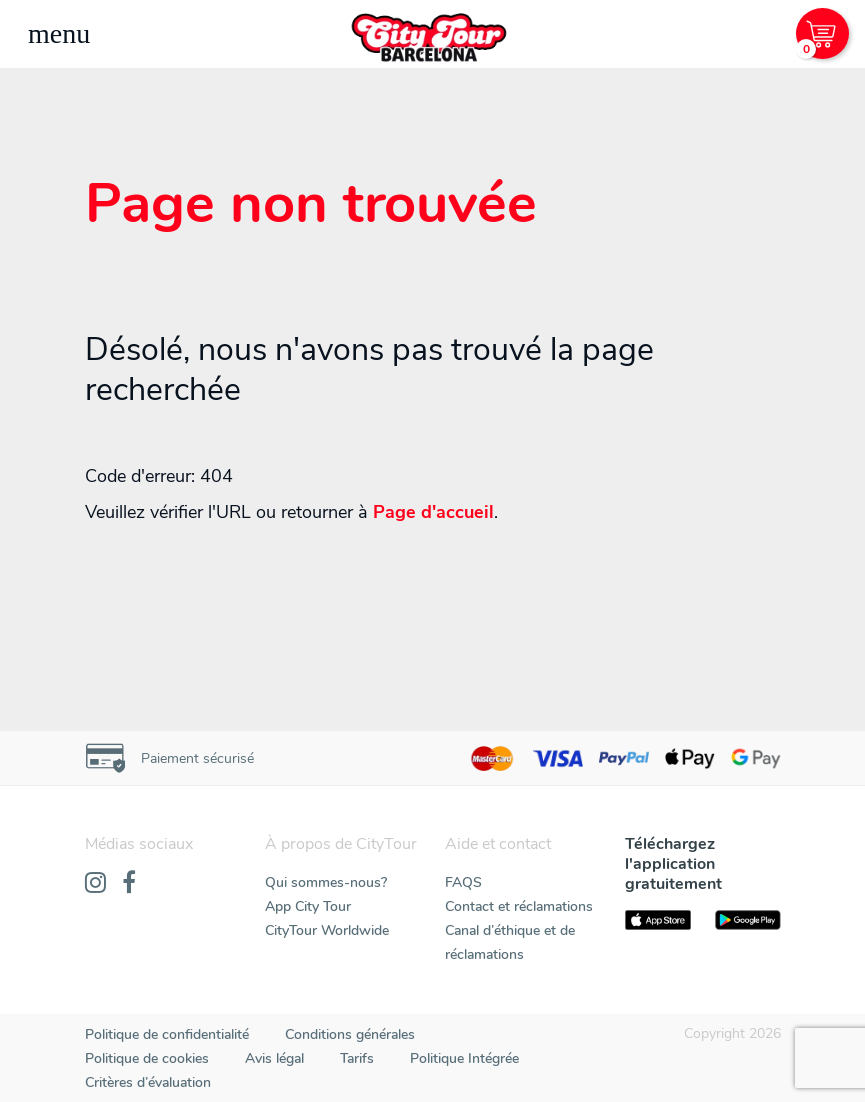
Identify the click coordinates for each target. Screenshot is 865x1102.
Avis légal (274, 1058)
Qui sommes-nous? (326, 882)
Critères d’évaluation (148, 1082)
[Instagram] (95, 884)
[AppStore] (658, 920)
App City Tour (308, 906)
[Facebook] (129, 884)
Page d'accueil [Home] (433, 512)
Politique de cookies (147, 1058)
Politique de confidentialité (167, 1034)
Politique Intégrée (464, 1058)
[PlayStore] (748, 920)
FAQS (463, 882)
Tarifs (357, 1058)
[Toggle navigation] (59, 34)
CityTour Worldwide (327, 930)
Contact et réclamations (519, 906)
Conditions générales (350, 1034)
